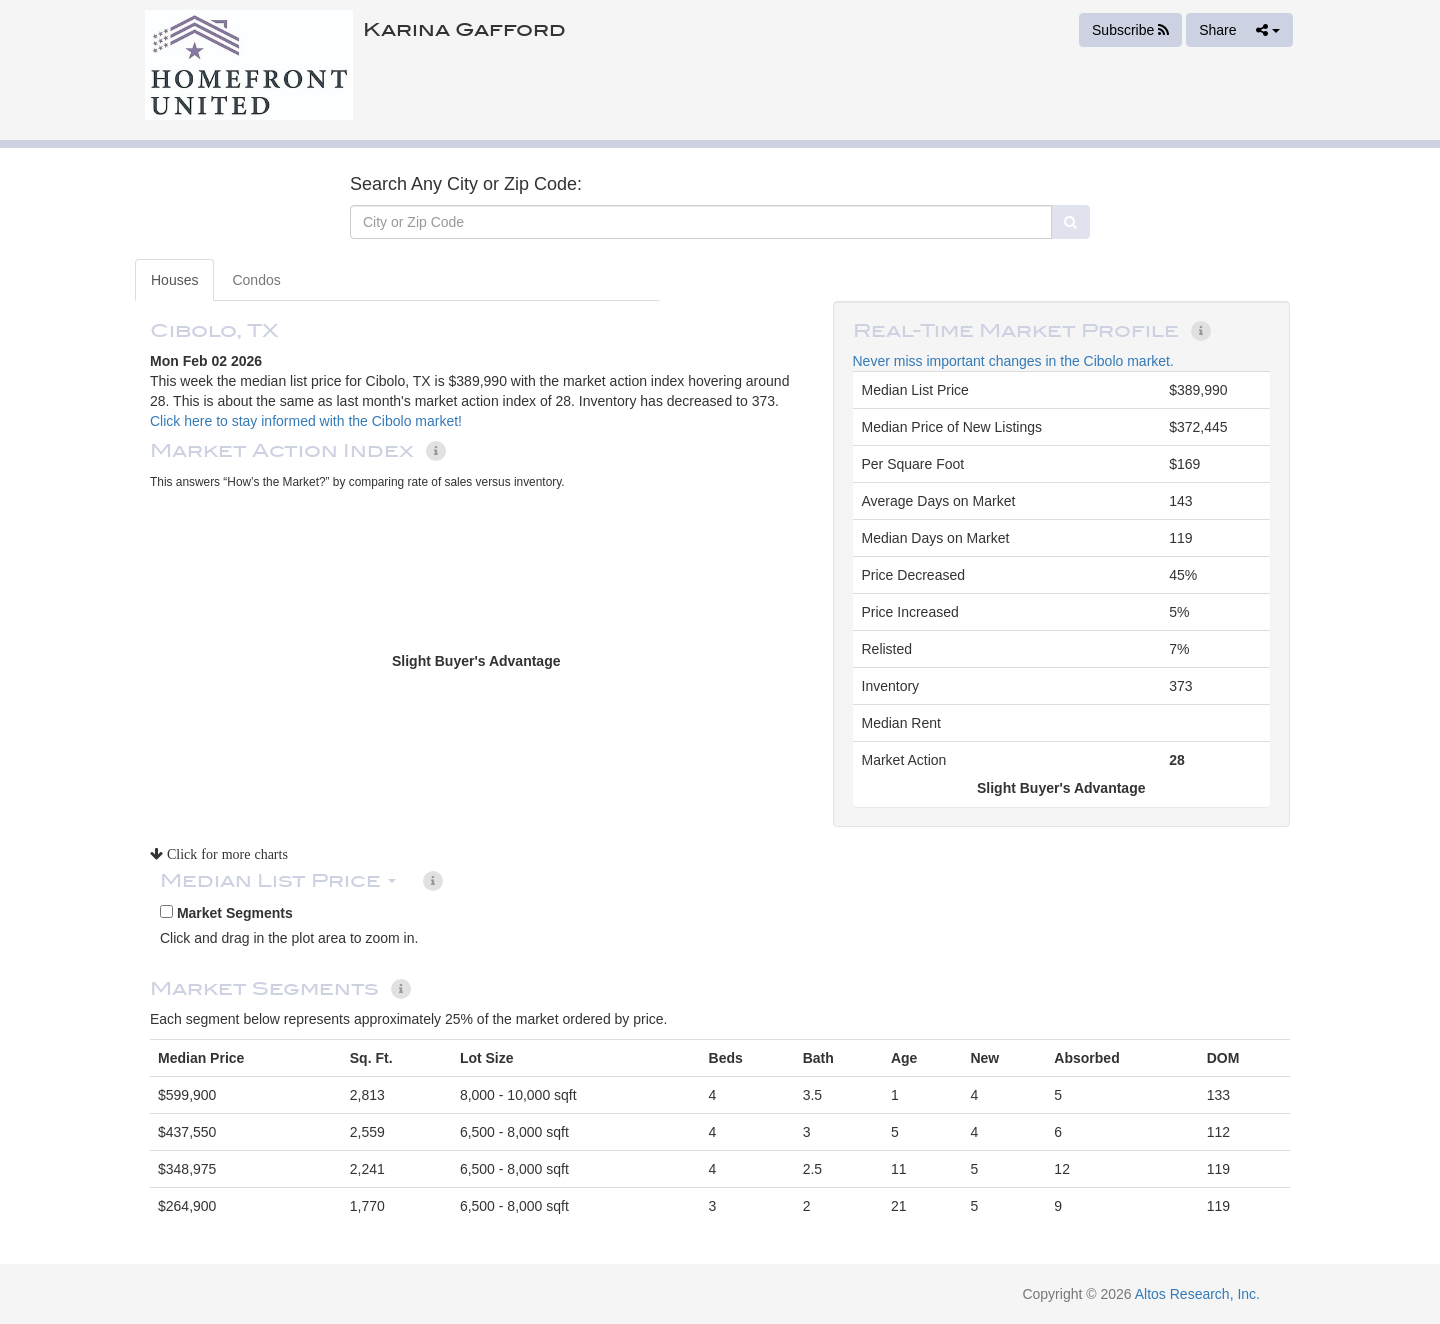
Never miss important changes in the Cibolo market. (1013, 361)
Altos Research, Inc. (1197, 1294)
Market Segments (226, 913)
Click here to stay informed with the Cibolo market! (306, 421)
